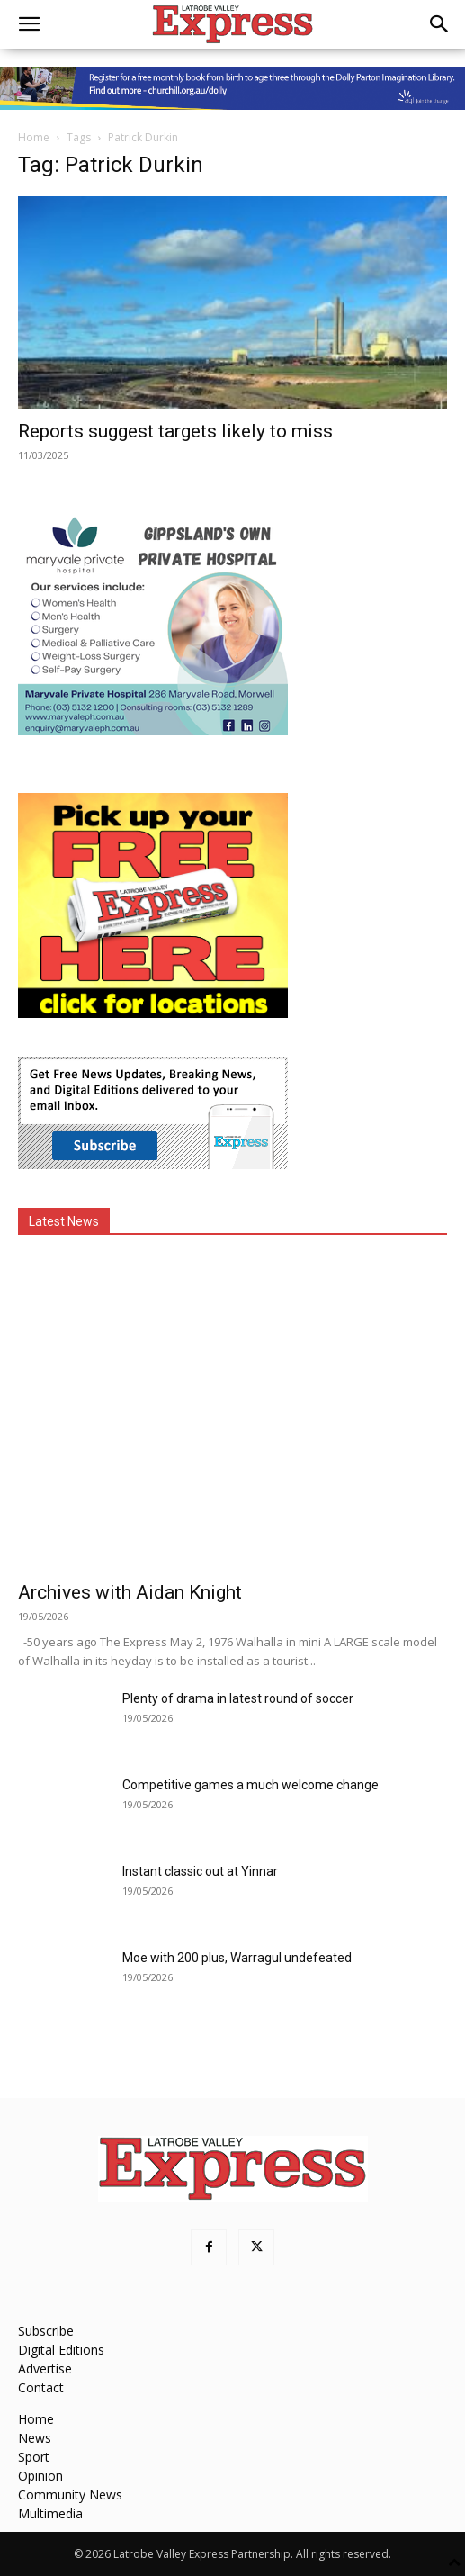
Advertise (45, 2368)
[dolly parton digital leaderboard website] (232, 88)
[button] (29, 24)
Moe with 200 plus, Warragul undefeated (237, 1957)
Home (33, 137)
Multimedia (50, 2513)
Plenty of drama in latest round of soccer (237, 1698)
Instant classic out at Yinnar (200, 1871)
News (34, 2437)
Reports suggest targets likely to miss (175, 431)
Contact (41, 2387)
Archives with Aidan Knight (130, 1592)
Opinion (40, 2475)
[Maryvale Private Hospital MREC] (153, 730)
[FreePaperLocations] (153, 1013)
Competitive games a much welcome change (250, 1785)
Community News (70, 2494)
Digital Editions (61, 2349)
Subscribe (46, 2330)
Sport (33, 2456)
